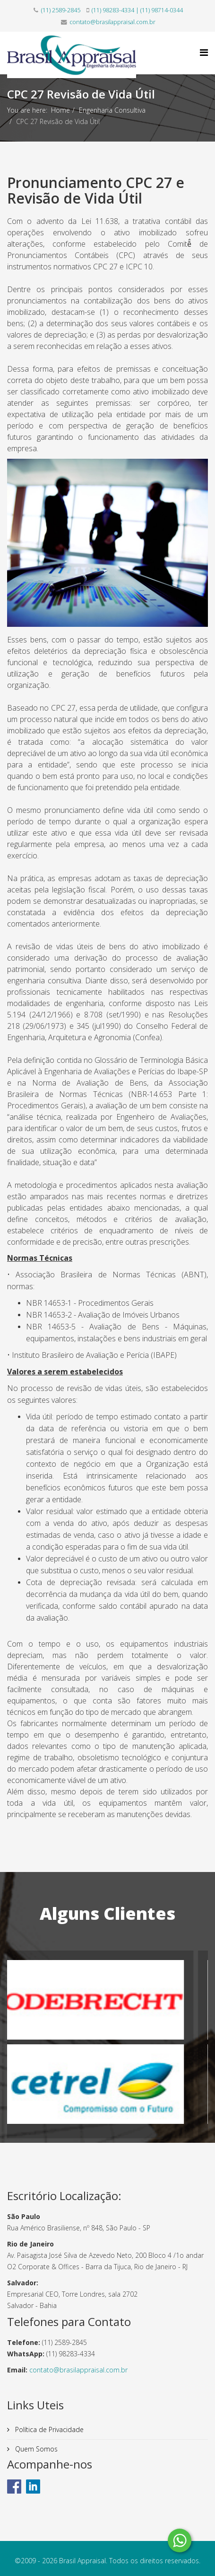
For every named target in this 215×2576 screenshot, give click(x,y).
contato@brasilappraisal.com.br (112, 22)
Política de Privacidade (48, 2429)
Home (60, 110)
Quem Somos (35, 2448)
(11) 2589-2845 (60, 10)
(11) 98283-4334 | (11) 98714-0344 (137, 10)
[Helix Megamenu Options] (204, 52)
